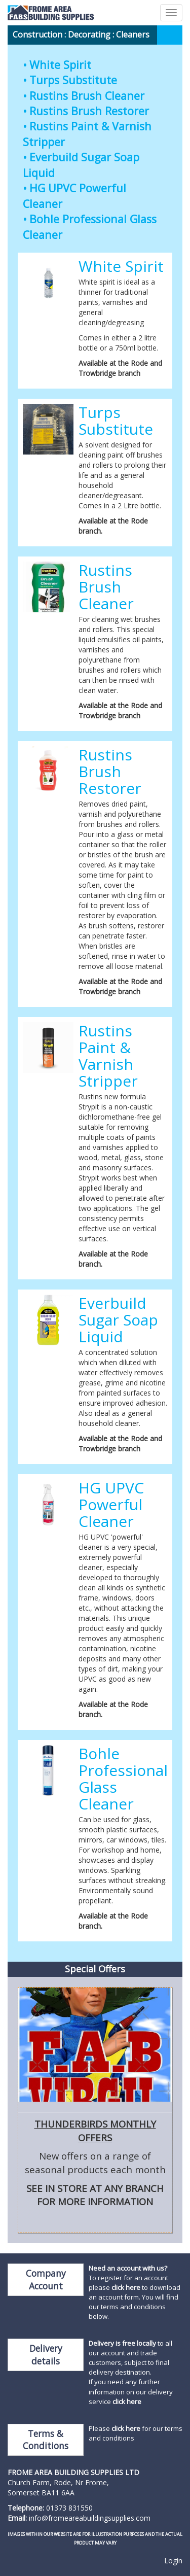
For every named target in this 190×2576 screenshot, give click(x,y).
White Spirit (60, 64)
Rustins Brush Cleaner (86, 95)
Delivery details (45, 2354)
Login (173, 2560)
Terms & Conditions (45, 2439)
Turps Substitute (73, 80)
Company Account (46, 2279)
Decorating (89, 34)
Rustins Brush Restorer (89, 110)
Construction (37, 34)
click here (125, 2287)
